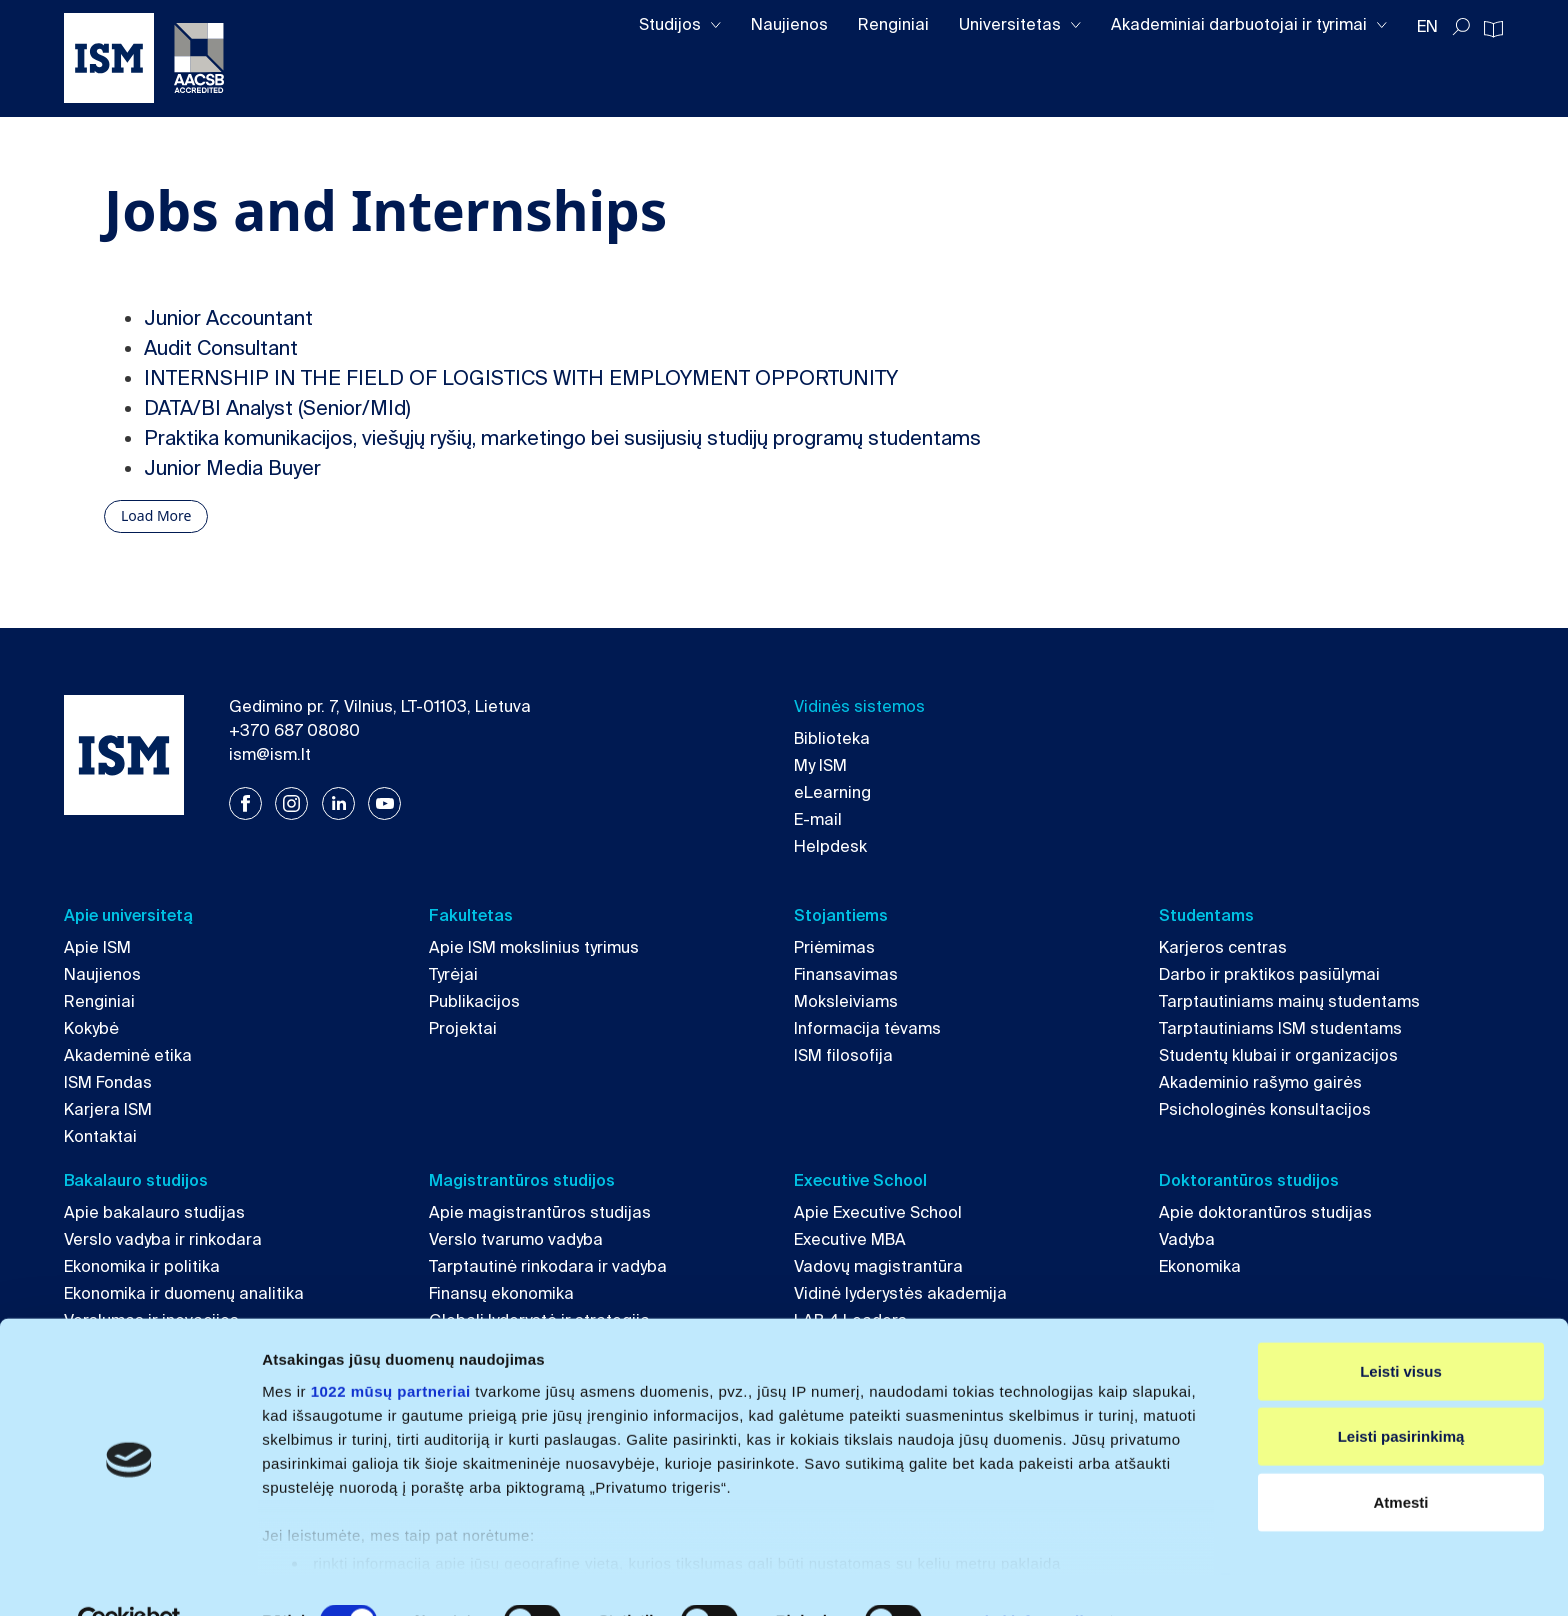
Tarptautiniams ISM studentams (1280, 1028)
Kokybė (91, 1028)
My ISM (820, 765)
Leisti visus (1401, 1326)
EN (1427, 26)
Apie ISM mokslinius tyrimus (534, 947)
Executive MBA (850, 1239)
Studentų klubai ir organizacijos (1278, 1055)
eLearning (832, 792)
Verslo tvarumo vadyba (516, 1239)
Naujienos (789, 24)
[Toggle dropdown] (716, 25)
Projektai (463, 1028)
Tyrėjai (453, 974)
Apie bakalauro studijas (154, 1212)
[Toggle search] (1461, 27)
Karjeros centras (1223, 947)
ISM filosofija (843, 1055)
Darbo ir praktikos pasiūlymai (1269, 974)
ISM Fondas (108, 1082)
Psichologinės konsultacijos (1265, 1109)
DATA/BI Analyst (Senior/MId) (277, 408)
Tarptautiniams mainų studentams (1289, 1001)
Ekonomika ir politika (142, 1266)
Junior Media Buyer (232, 468)
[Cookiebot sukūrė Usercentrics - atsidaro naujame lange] (129, 1577)
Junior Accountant (228, 318)
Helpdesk (830, 846)
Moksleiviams (846, 1001)
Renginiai (893, 24)
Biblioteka (832, 738)
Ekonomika (1200, 1266)
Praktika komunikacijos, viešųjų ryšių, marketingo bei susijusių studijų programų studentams (562, 438)
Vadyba (1187, 1239)
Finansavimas (846, 974)
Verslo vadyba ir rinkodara (163, 1239)
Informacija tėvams (867, 1028)
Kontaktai (100, 1136)
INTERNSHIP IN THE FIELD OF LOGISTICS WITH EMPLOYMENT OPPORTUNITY (521, 378)
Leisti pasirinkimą (1401, 1391)
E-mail (818, 819)
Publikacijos (474, 1001)
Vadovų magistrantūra (878, 1266)
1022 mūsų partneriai (391, 1346)
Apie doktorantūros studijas (1265, 1212)
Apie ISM (97, 947)
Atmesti (1400, 1457)
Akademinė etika (128, 1055)
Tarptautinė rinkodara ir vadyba (548, 1266)
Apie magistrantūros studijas (540, 1212)
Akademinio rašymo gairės (1260, 1082)
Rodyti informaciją (1025, 1576)
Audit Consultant (221, 348)
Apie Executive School (878, 1212)
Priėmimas (834, 947)
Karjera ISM (108, 1109)
